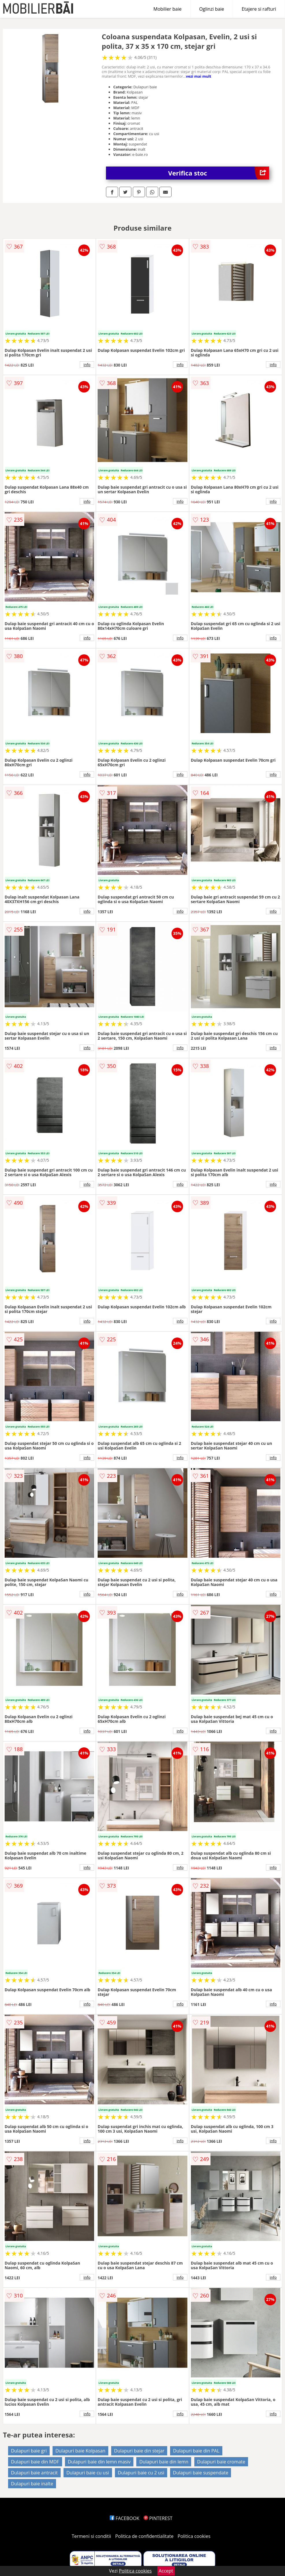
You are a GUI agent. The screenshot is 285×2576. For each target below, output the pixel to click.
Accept (166, 2571)
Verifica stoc (218, 173)
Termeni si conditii (91, 2536)
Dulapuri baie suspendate (200, 2472)
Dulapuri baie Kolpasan (80, 2451)
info (86, 364)
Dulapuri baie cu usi (87, 2472)
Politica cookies (194, 2536)
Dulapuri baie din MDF (35, 2462)
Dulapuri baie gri (29, 2451)
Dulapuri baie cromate (221, 2462)
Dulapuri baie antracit (34, 2472)
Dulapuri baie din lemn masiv (99, 2462)
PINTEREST (158, 2518)
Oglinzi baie (211, 9)
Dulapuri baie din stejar (139, 2451)
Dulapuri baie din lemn (163, 2462)
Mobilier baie (167, 9)
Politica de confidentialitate (144, 2536)
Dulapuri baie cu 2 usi (141, 2472)
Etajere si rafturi (259, 9)
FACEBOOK (124, 2518)
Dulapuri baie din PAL (196, 2451)
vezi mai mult (198, 76)
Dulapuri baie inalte (32, 2483)
